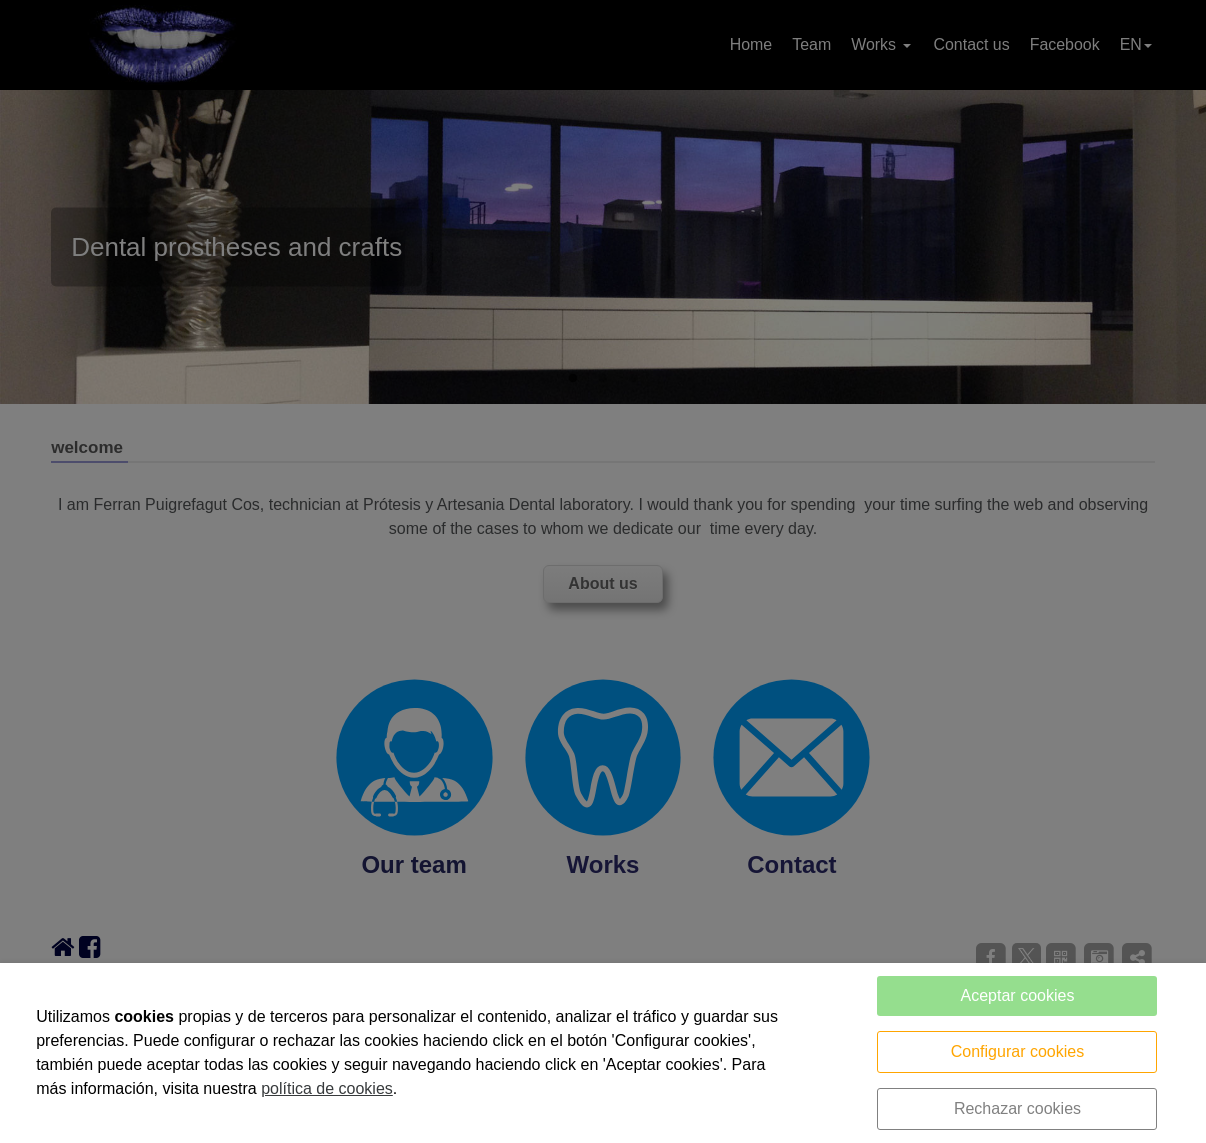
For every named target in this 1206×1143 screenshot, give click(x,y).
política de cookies (327, 1088)
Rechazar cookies (1017, 1108)
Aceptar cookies (1018, 995)
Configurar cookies (1017, 1051)
